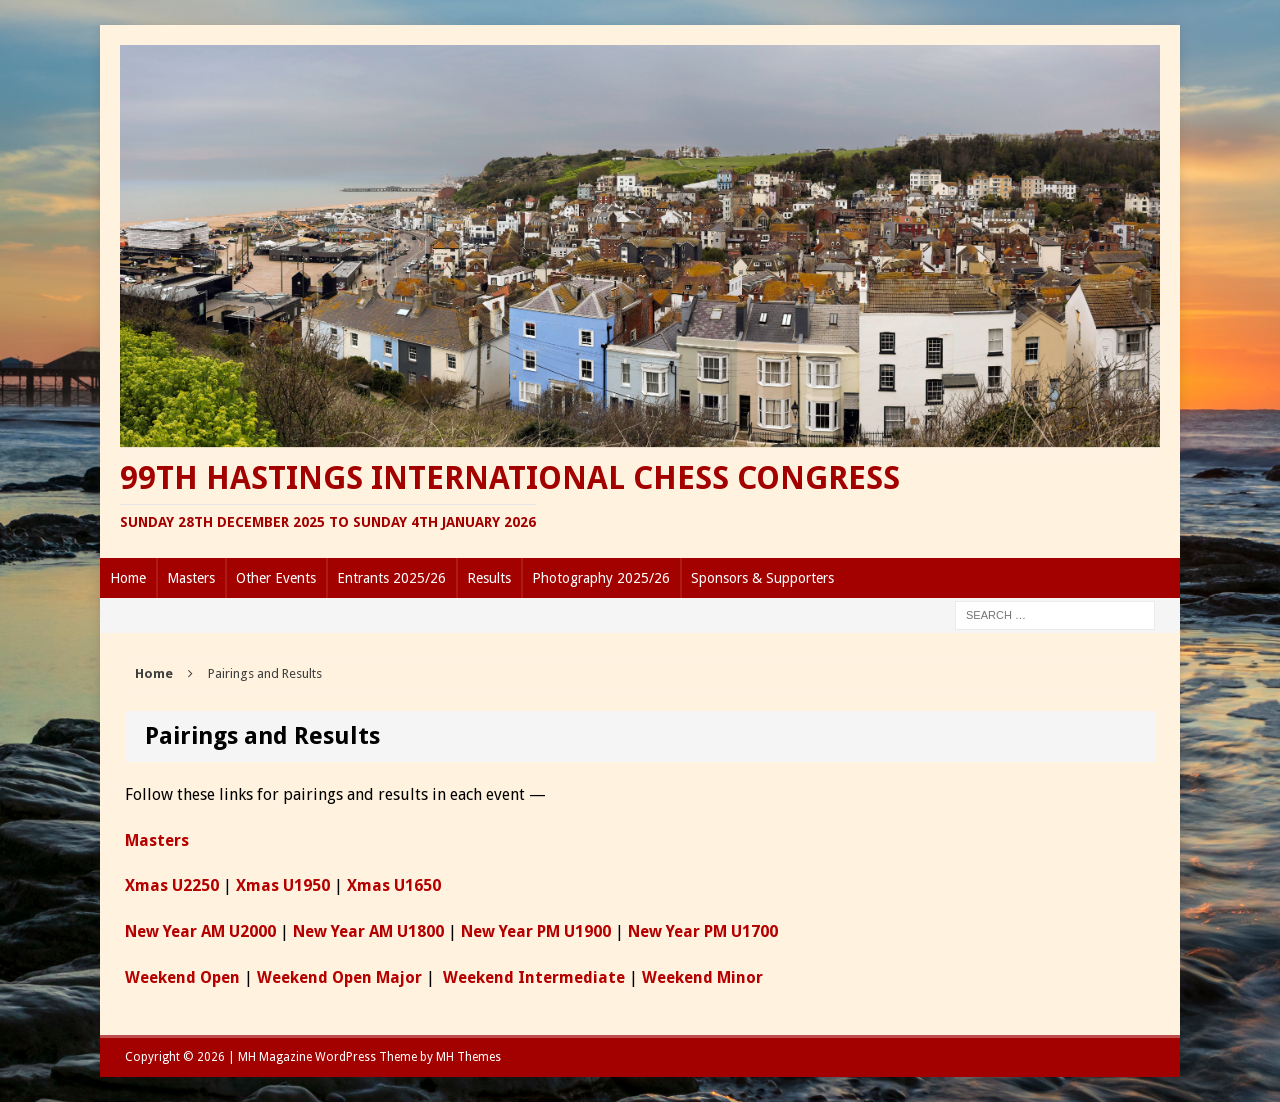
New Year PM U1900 (536, 931)
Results (489, 578)
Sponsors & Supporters (762, 578)
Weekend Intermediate (534, 977)
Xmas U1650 (394, 885)
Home (128, 578)
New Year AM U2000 (200, 931)
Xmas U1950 (283, 885)
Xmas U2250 (172, 885)
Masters (191, 578)
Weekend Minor (702, 977)
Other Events (276, 578)
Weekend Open (182, 977)
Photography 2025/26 (601, 578)
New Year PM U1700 (703, 931)
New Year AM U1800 (368, 931)
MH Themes (468, 1057)
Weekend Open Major (339, 977)
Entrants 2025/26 (391, 578)
